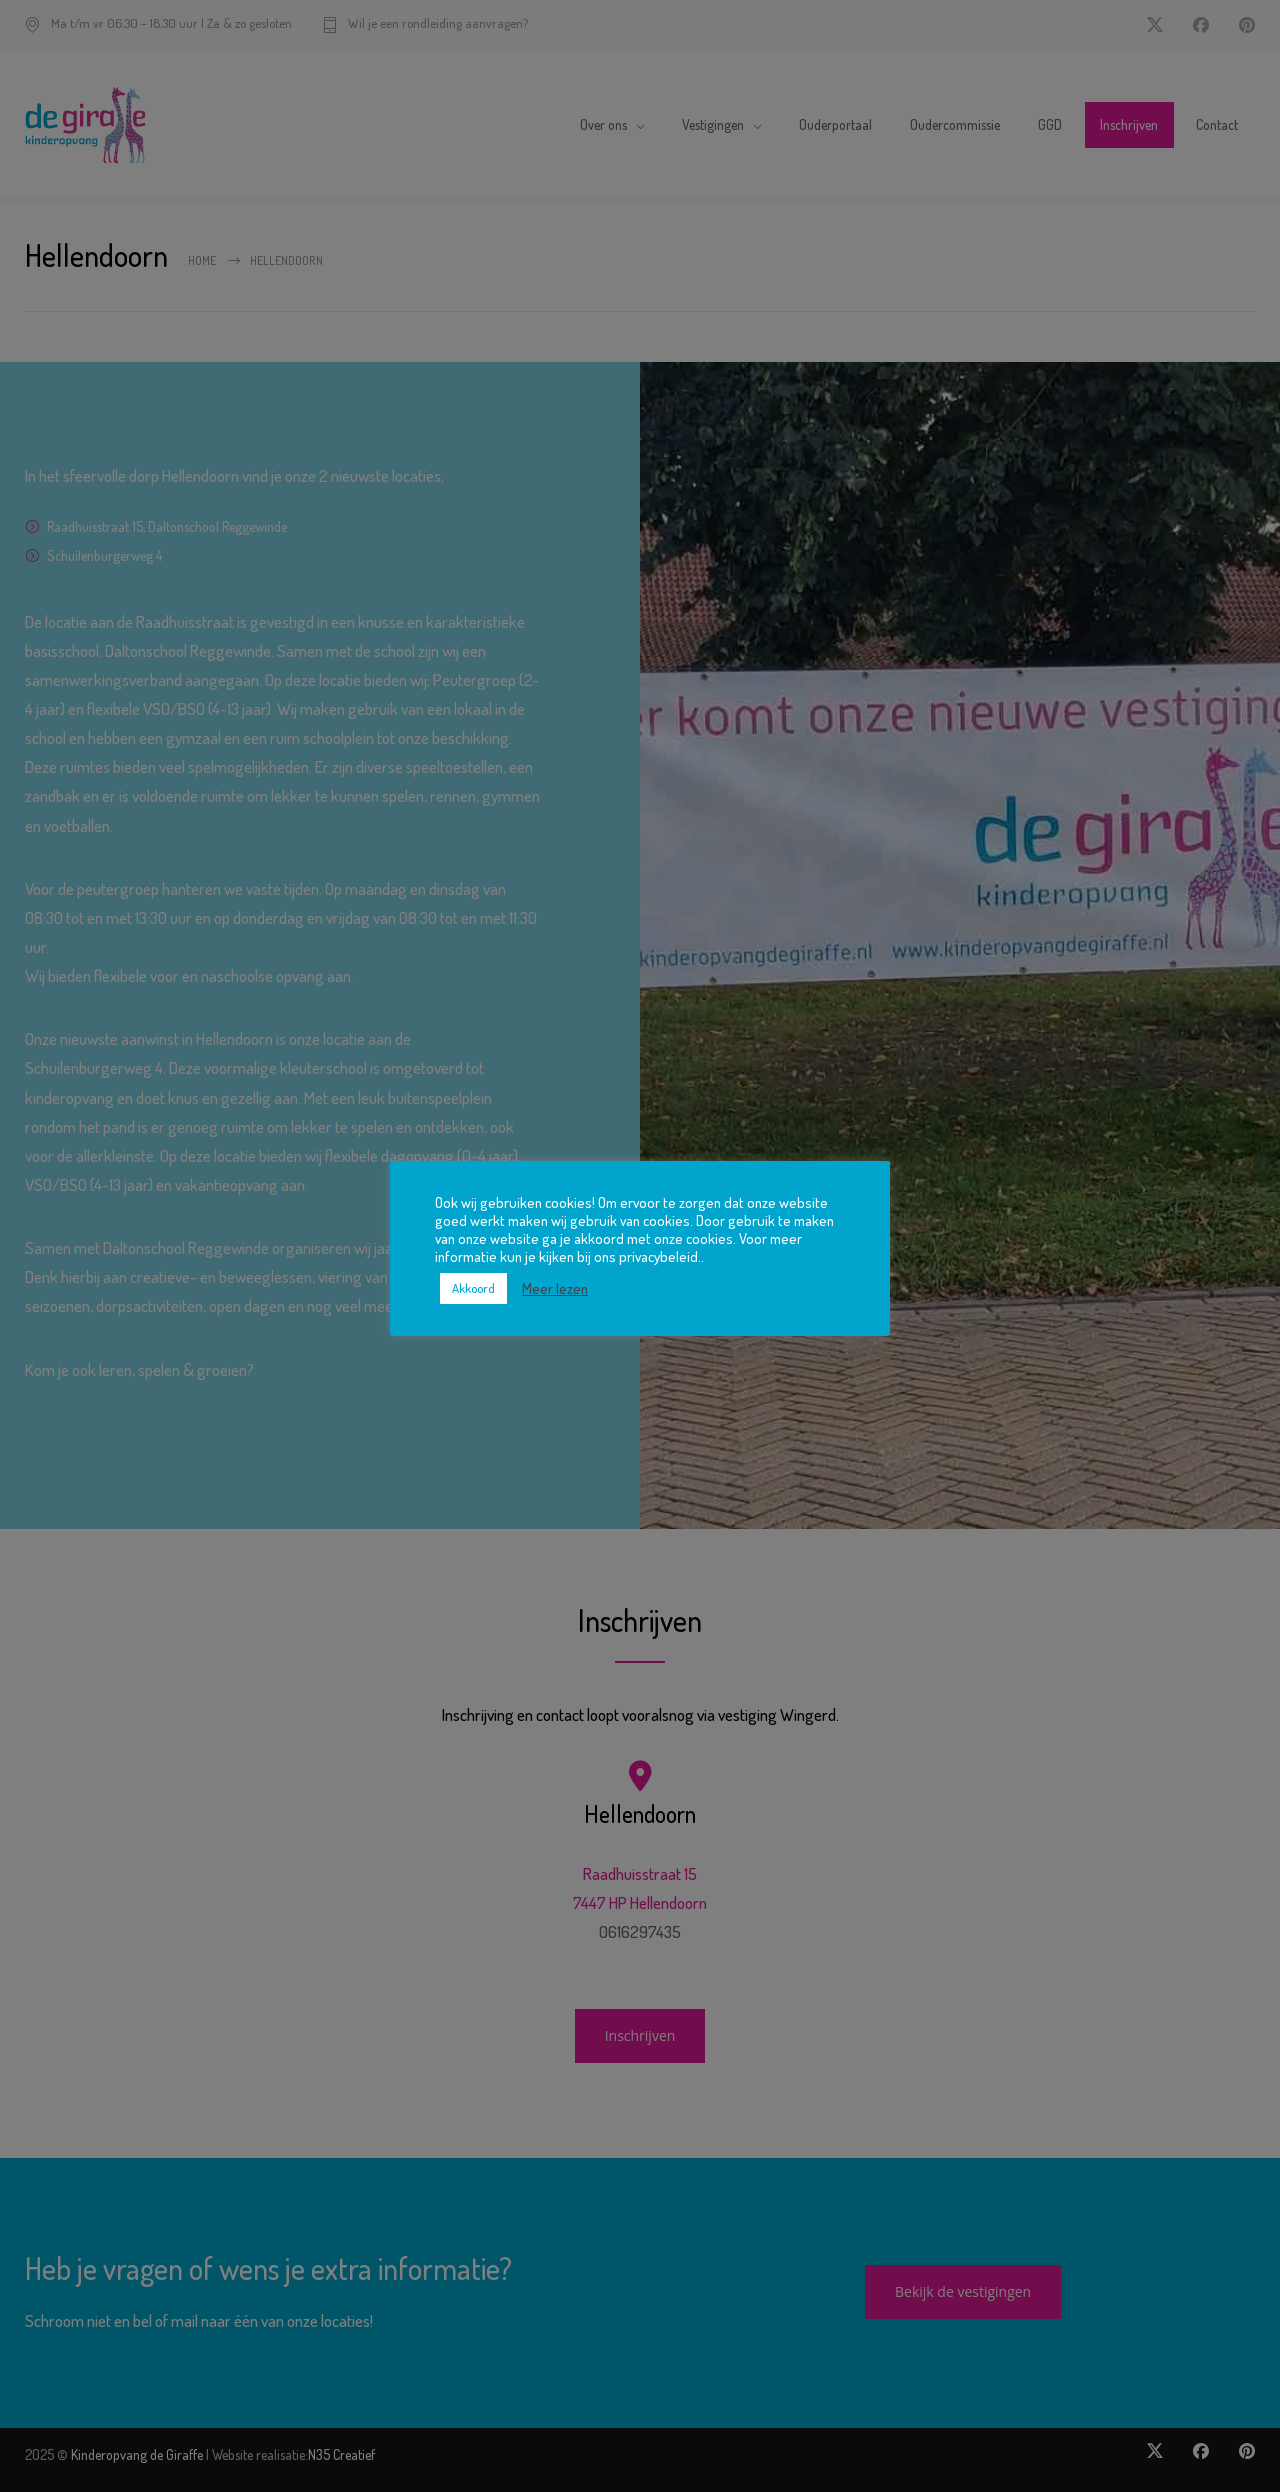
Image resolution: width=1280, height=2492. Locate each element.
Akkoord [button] (473, 1288)
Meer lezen (555, 1288)
